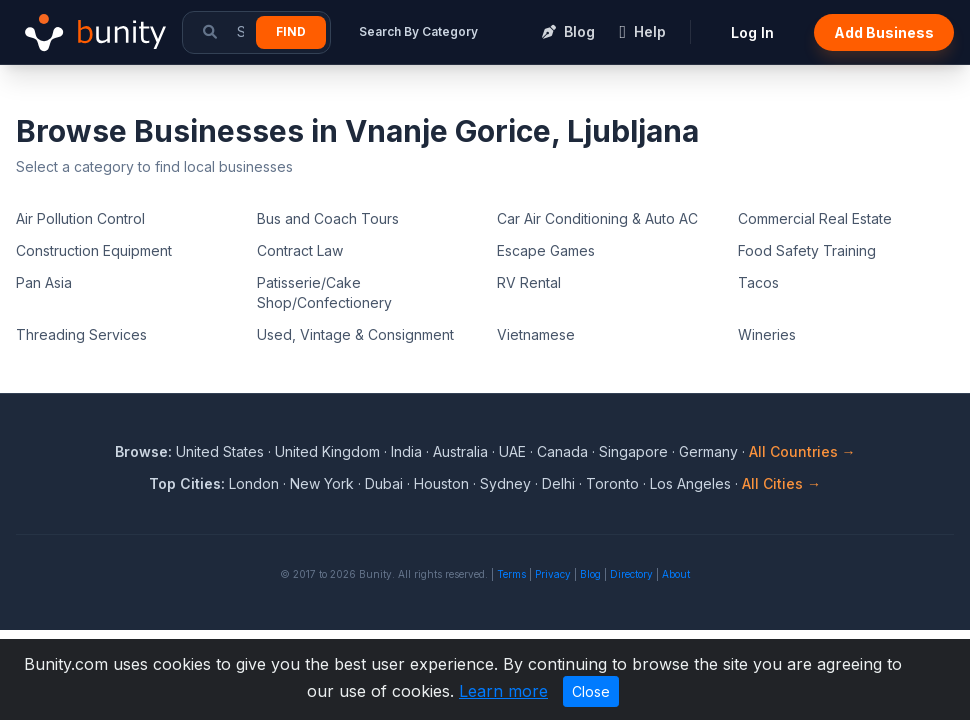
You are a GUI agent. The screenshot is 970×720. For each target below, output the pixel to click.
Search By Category (418, 31)
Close (591, 691)
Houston (441, 483)
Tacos (758, 282)
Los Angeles (690, 483)
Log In (752, 32)
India (406, 451)
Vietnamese (536, 334)
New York (322, 483)
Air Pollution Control (80, 218)
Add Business (884, 32)
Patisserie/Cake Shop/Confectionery (324, 292)
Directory (631, 574)
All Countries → (802, 451)
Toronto (612, 483)
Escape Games (546, 250)
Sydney (505, 483)
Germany (708, 451)
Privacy (553, 574)
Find (291, 31)
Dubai (384, 483)
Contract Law (300, 250)
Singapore (633, 451)
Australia (460, 451)
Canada (562, 451)
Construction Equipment (94, 250)
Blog (590, 574)
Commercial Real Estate (815, 218)
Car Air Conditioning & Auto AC (597, 218)
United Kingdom (327, 451)
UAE (512, 451)
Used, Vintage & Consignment (355, 334)
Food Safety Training (807, 250)
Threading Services (81, 334)
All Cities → (781, 483)
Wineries (767, 334)
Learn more (503, 691)
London (254, 483)
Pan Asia (44, 282)
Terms (511, 574)
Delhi (558, 483)
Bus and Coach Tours (328, 218)
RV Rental (529, 282)
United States (220, 451)
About (676, 574)
